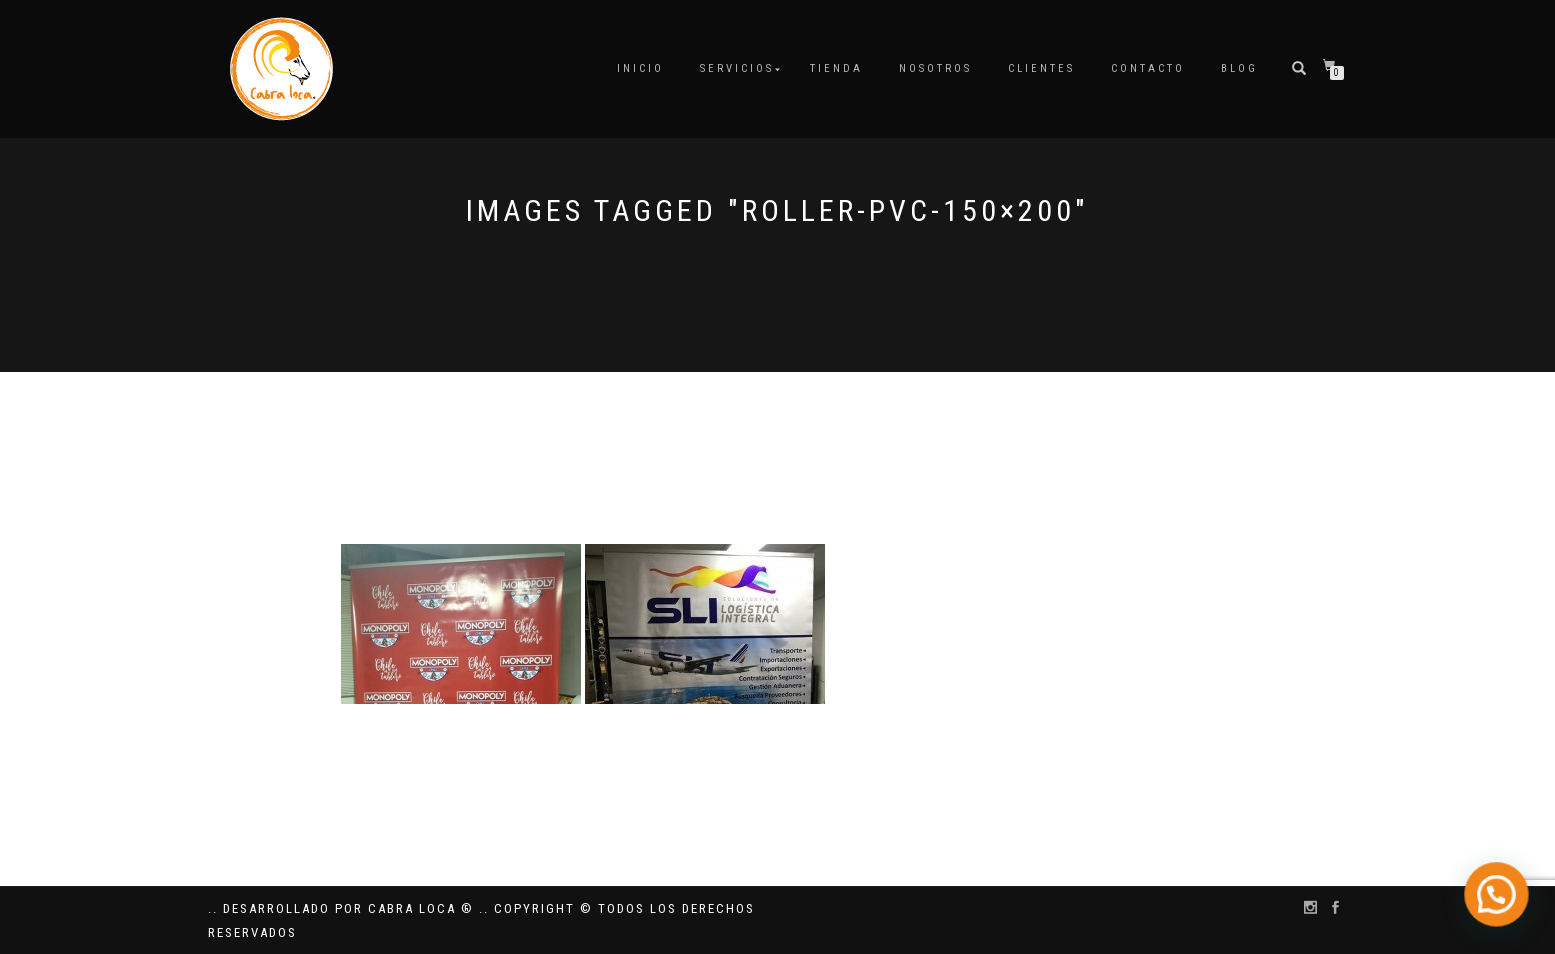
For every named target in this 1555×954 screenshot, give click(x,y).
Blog (1239, 68)
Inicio (640, 68)
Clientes (1041, 68)
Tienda (836, 68)
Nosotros (935, 68)
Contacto (1148, 68)
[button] (1502, 911)
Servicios (737, 68)
